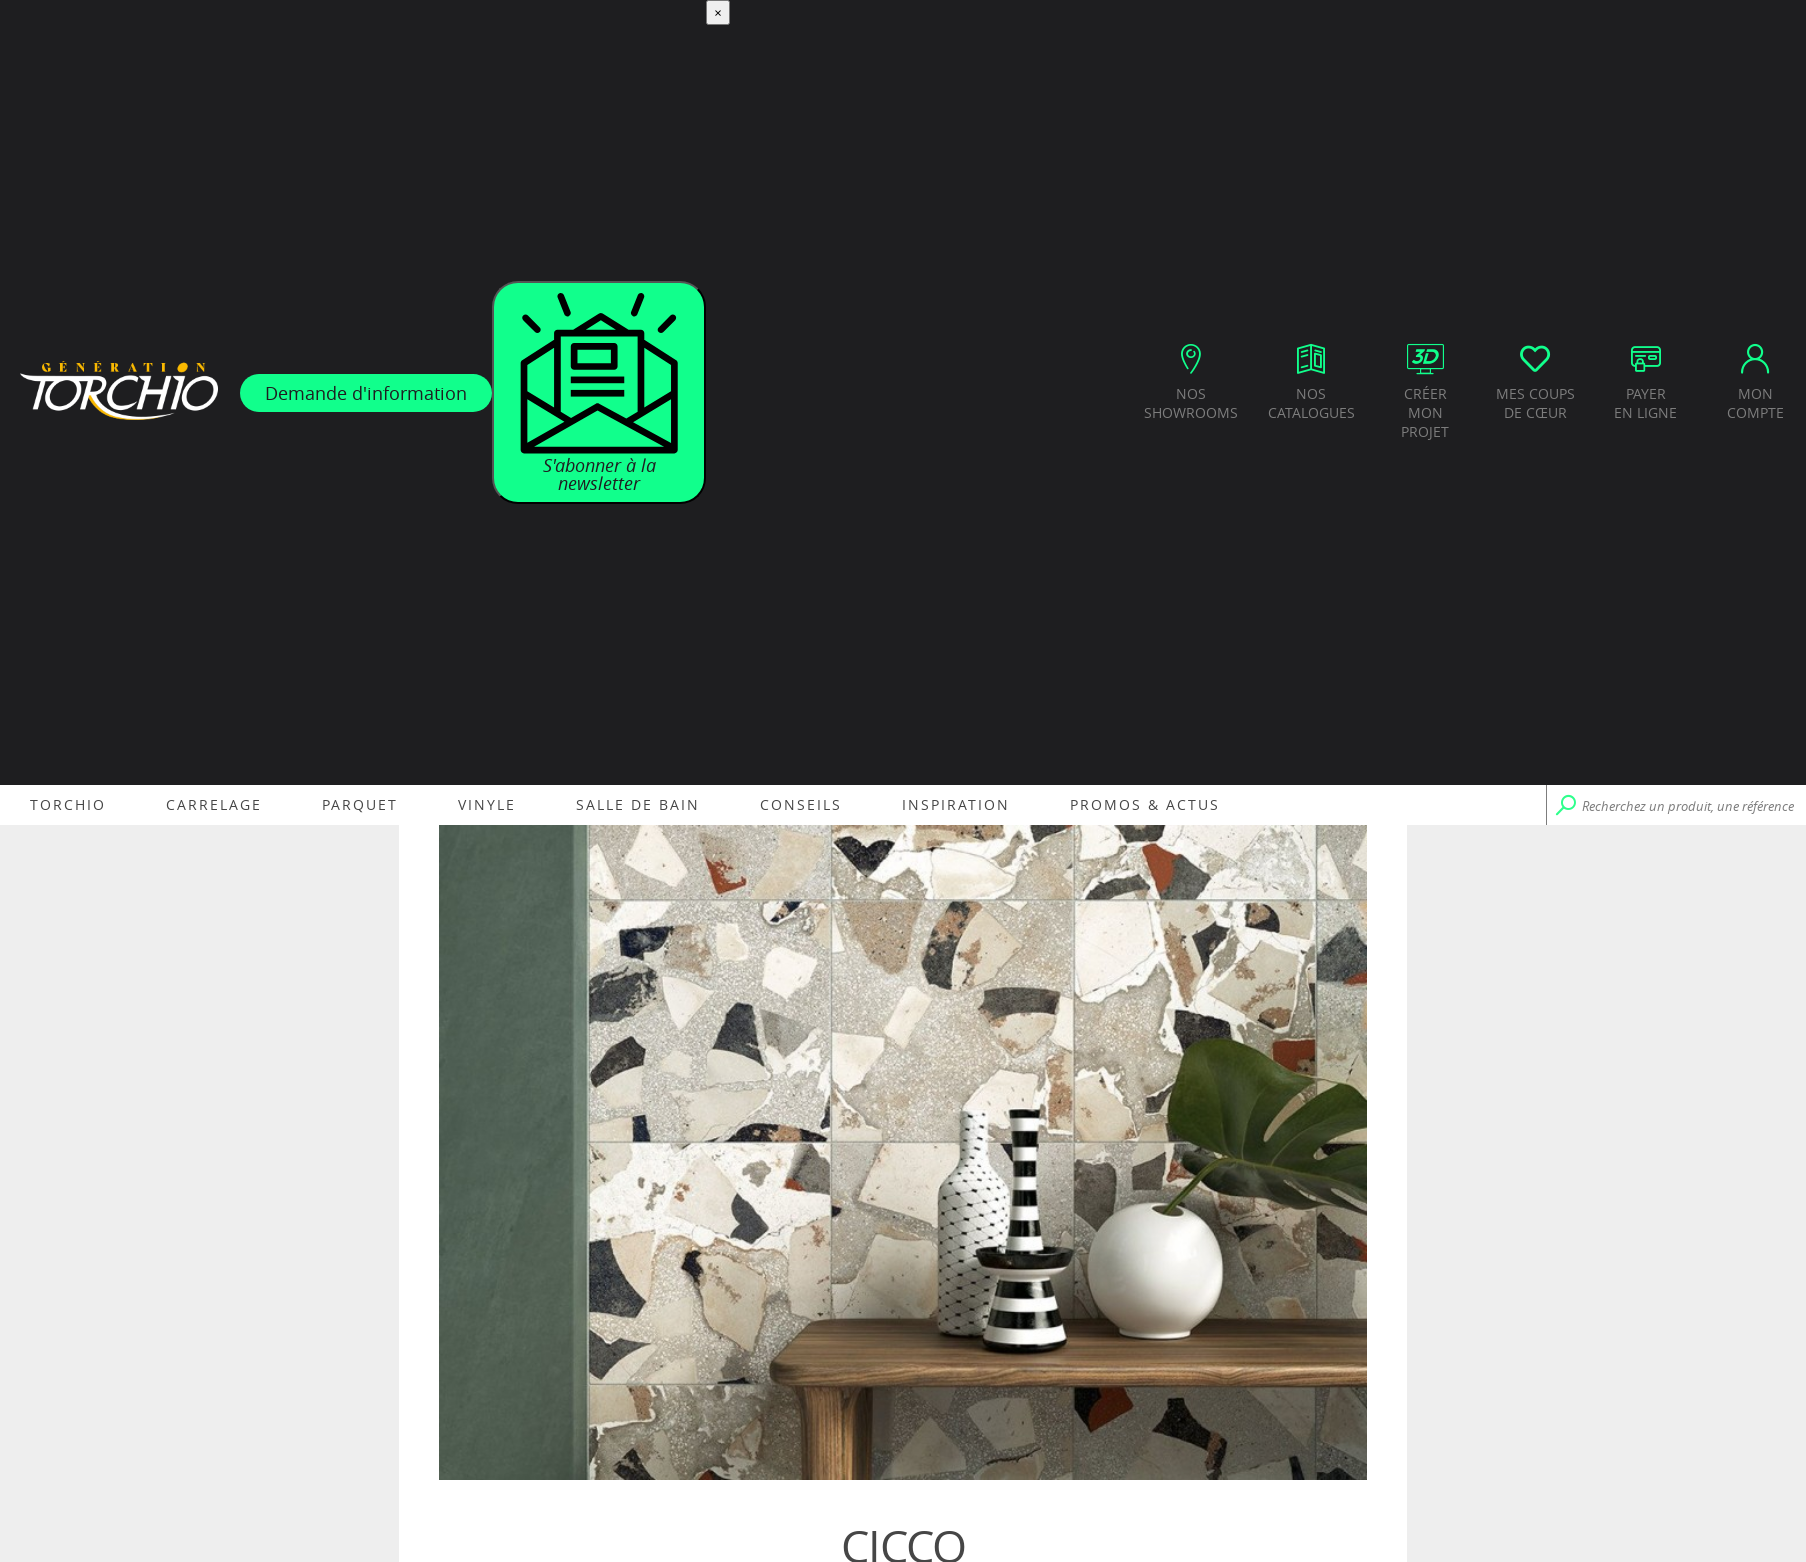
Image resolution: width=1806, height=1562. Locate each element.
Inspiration (956, 804)
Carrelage (214, 804)
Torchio (68, 804)
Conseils (801, 804)
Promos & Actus (1145, 804)
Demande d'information (366, 393)
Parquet (360, 804)
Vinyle (487, 804)
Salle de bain (638, 804)
